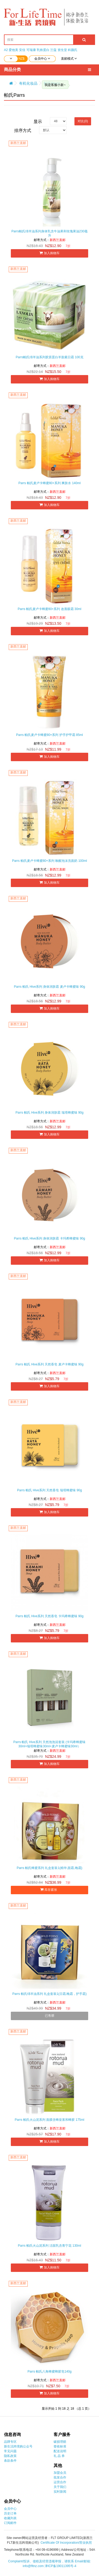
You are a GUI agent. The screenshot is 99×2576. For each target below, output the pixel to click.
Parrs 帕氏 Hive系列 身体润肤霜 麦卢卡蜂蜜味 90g (49, 987)
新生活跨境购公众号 (18, 2446)
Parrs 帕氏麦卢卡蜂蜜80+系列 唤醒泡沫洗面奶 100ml (49, 861)
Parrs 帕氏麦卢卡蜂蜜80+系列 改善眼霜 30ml (49, 609)
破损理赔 (60, 2442)
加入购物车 (49, 253)
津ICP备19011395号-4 (60, 2566)
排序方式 (22, 130)
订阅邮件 (10, 2523)
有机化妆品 (28, 83)
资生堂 (62, 50)
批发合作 (60, 2477)
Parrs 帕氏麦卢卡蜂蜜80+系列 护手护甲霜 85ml (49, 735)
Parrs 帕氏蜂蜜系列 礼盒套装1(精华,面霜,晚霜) (49, 1868)
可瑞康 (31, 50)
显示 (38, 121)
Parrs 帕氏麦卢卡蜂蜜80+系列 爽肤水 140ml (49, 483)
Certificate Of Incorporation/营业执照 (66, 2542)
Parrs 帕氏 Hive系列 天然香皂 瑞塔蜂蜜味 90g (49, 1490)
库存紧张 (49, 1890)
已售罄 (49, 2015)
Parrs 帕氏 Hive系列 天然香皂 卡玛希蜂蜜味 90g (49, 1616)
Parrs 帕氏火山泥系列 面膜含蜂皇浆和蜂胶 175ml (49, 2120)
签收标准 (60, 2446)
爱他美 (13, 50)
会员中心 (10, 2509)
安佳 (22, 50)
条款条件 (10, 2460)
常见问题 (10, 2451)
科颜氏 (72, 50)
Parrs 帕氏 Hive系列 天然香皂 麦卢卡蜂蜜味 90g (49, 1364)
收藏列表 (10, 2518)
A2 (6, 50)
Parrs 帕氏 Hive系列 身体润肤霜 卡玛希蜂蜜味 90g (49, 1238)
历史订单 (10, 2513)
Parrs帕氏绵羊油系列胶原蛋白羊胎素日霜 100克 (49, 357)
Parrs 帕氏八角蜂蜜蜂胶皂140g (49, 2371)
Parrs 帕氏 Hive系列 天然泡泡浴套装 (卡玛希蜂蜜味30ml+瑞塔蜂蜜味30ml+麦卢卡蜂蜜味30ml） (49, 1744)
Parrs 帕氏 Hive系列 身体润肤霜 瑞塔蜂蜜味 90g (49, 1112)
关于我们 (60, 2487)
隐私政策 (10, 2456)
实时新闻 (60, 2491)
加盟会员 (60, 2473)
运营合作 (60, 2482)
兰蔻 (53, 50)
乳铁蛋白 (43, 50)
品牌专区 (10, 2442)
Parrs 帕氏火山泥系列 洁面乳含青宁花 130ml (49, 2245)
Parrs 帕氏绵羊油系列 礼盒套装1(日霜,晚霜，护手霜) (49, 1994)
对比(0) (83, 121)
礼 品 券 (59, 2456)
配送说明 (60, 2451)
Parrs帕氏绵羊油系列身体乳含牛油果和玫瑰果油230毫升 (49, 233)
